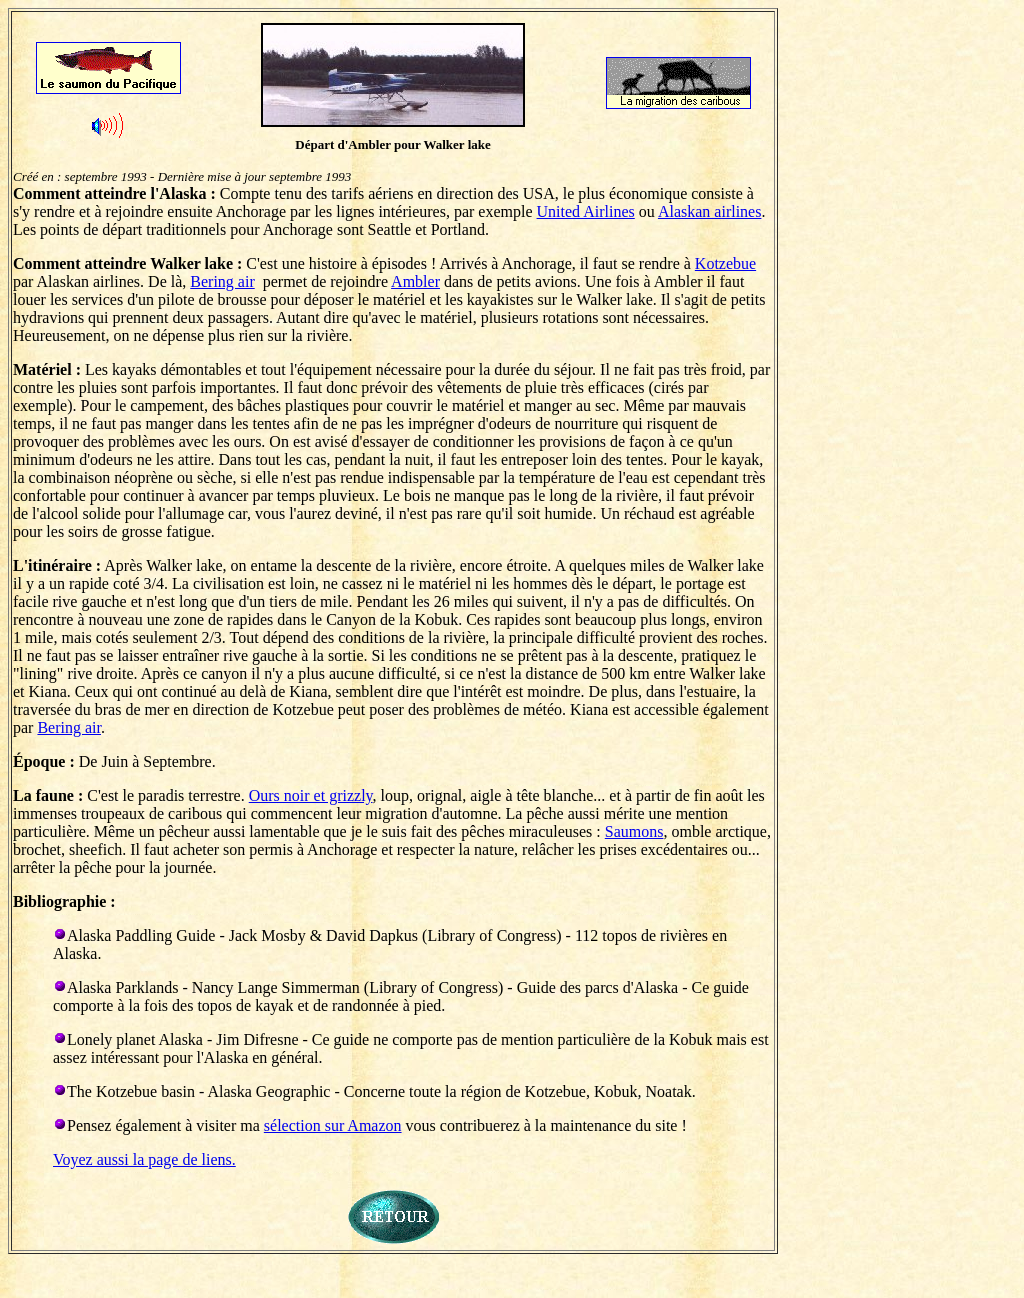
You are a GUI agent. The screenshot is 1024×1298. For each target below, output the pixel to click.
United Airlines (586, 211)
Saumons (634, 831)
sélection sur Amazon (333, 1125)
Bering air (222, 281)
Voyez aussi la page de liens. (144, 1159)
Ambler (415, 281)
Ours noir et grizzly (311, 795)
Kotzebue (725, 263)
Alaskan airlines (710, 211)
